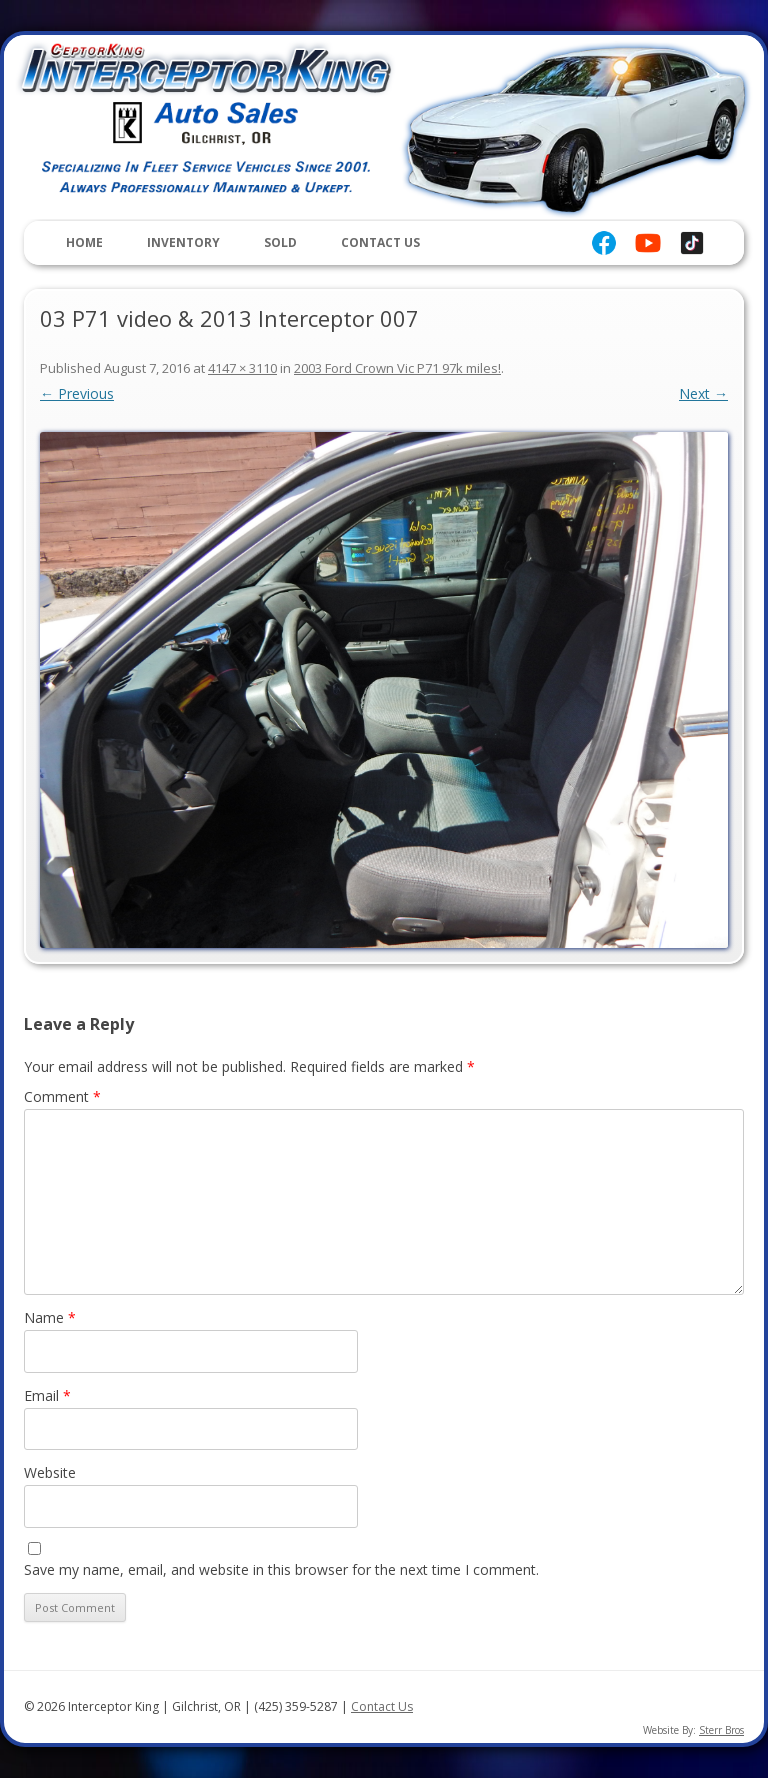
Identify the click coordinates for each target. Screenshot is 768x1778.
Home (84, 242)
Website (50, 1472)
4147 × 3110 (242, 368)
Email (47, 1395)
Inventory (183, 242)
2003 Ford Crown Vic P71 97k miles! (397, 368)
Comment (62, 1096)
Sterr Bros (721, 1730)
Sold (280, 242)
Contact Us (380, 242)
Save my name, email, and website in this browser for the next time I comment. (281, 1569)
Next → (703, 393)
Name (50, 1317)
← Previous (77, 393)
